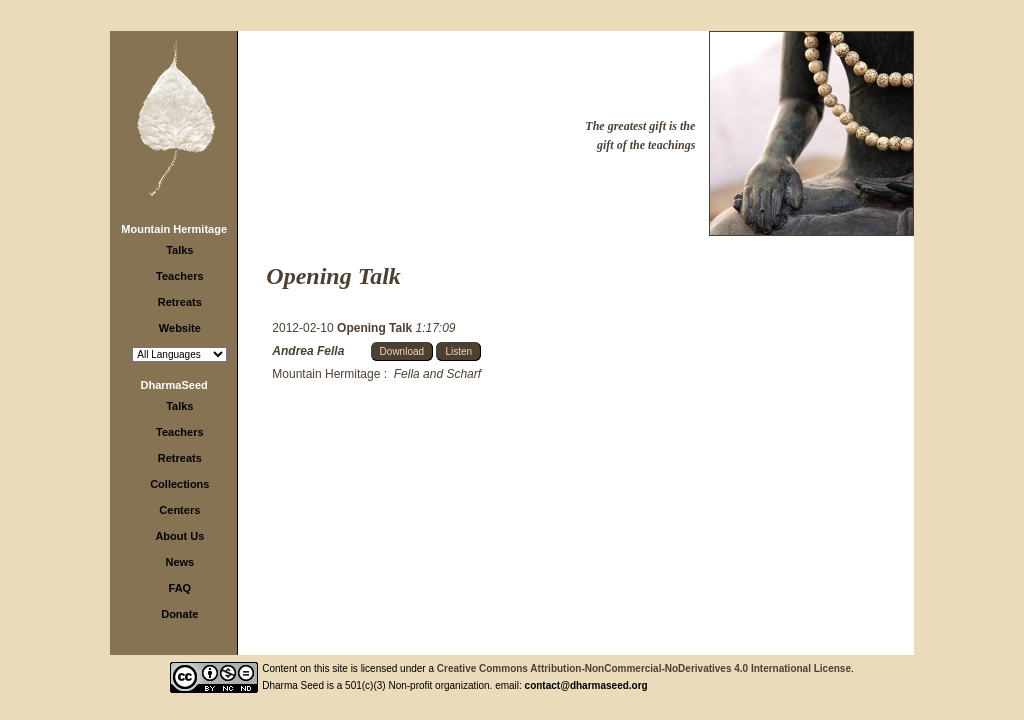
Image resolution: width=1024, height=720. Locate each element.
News (179, 562)
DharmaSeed (174, 385)
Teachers (180, 276)
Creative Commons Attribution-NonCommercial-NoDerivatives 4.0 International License (644, 668)
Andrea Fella (308, 351)
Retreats (180, 302)
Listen (458, 351)
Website (180, 328)
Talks (179, 250)
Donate (179, 614)
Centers (179, 510)
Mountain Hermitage (174, 229)
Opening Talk (376, 328)
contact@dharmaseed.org (586, 685)
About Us (179, 536)
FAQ (180, 588)
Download (402, 351)
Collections (179, 484)
